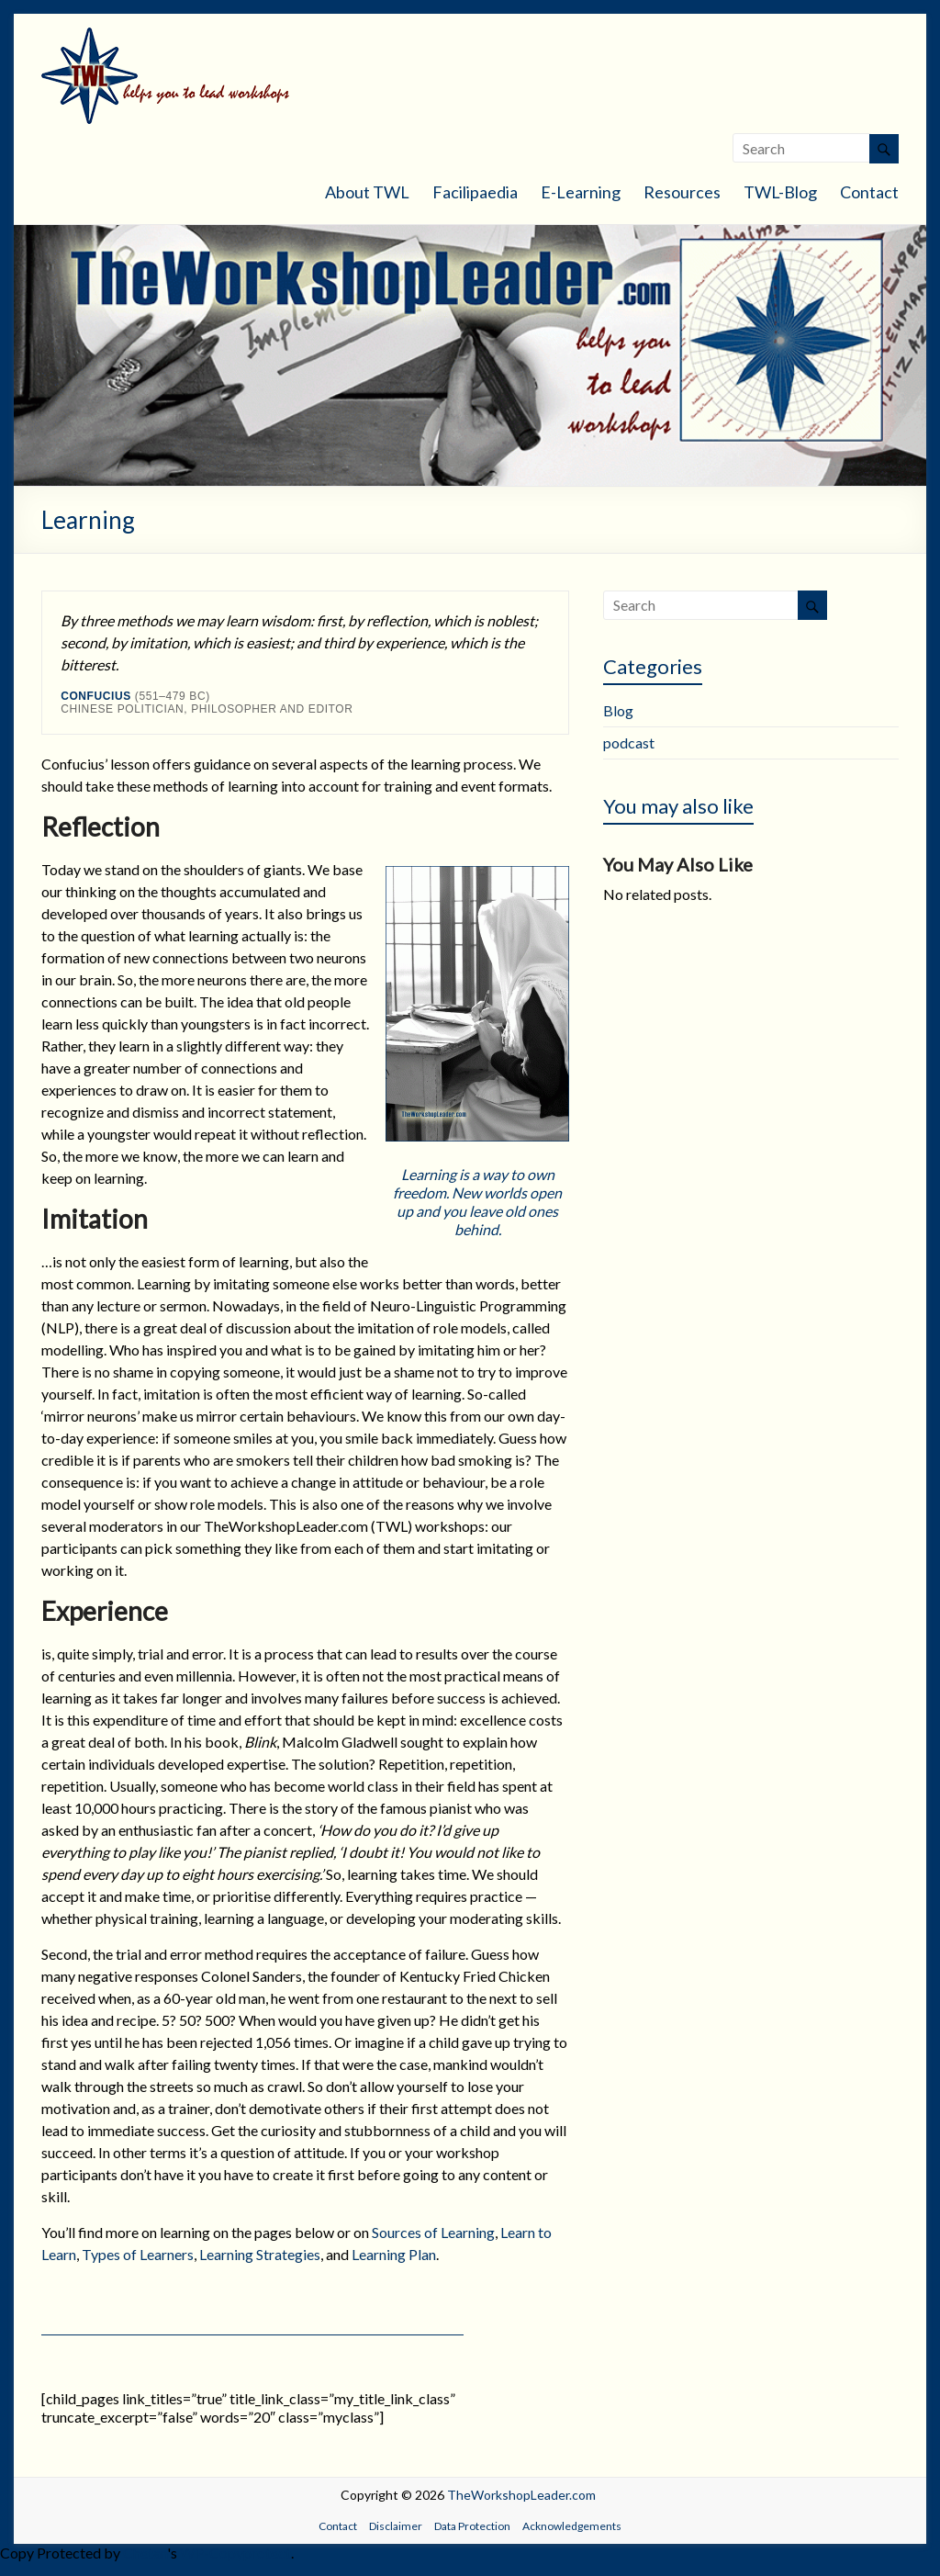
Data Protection (472, 2526)
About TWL (367, 192)
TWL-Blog (780, 192)
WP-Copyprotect (235, 2552)
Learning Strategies (259, 2254)
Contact (869, 192)
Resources (682, 192)
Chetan (145, 2552)
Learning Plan (394, 2254)
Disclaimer (395, 2526)
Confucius (96, 696)
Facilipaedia (475, 192)
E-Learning (581, 192)
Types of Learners (138, 2254)
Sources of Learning (433, 2232)
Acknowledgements (571, 2526)
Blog (618, 710)
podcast (629, 742)
